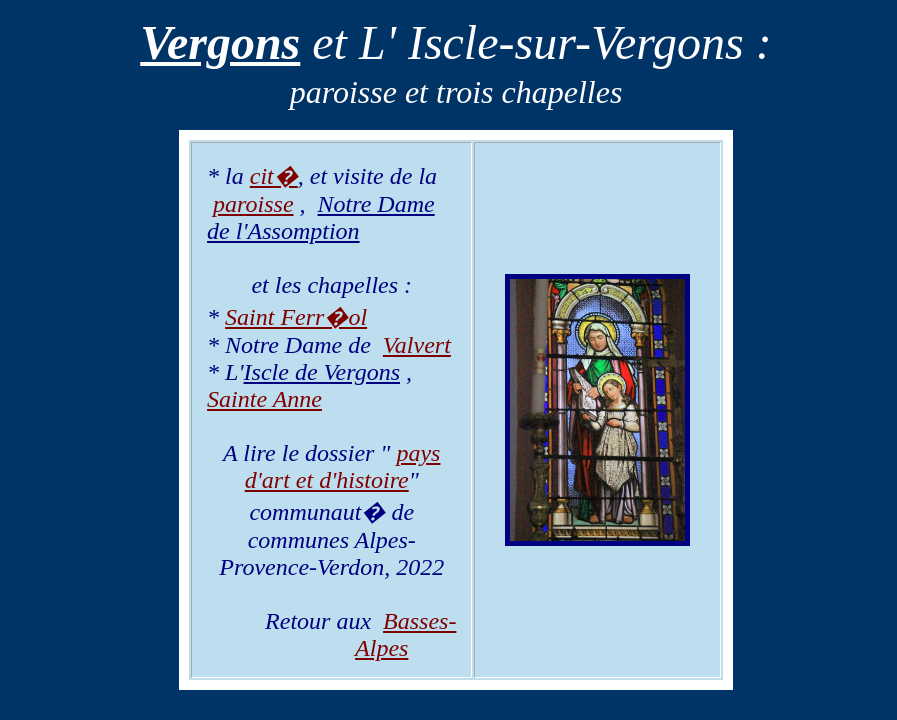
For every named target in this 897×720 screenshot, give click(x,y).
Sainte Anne (264, 399)
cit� (274, 176)
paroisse (253, 204)
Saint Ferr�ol (296, 317)
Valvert (417, 345)
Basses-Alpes (405, 634)
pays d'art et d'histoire (343, 466)
